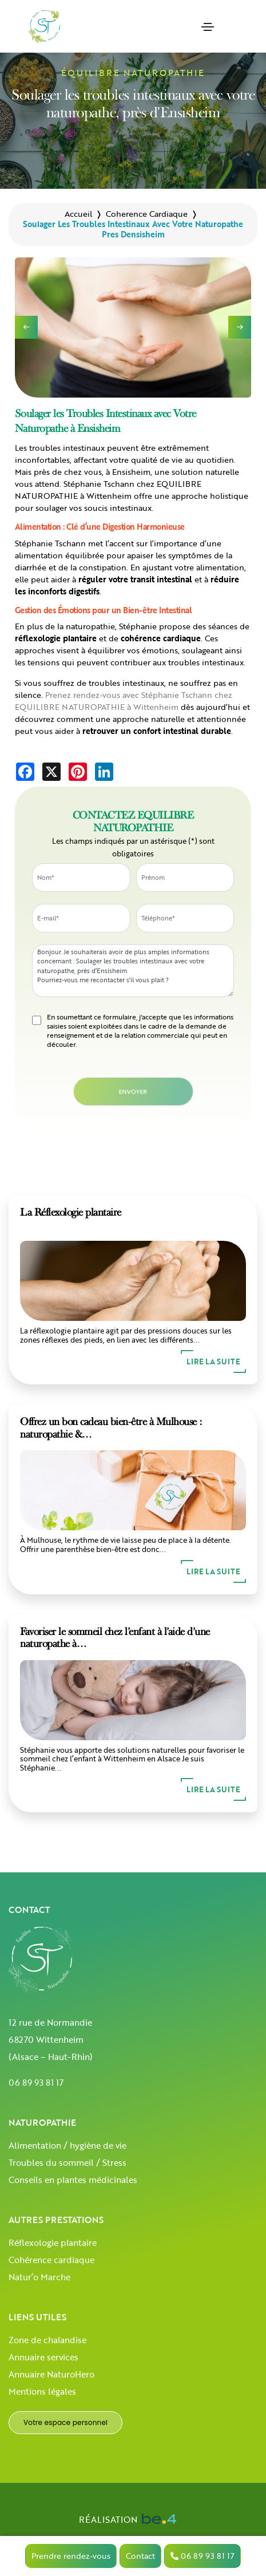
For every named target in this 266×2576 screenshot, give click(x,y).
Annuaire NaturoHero (51, 2374)
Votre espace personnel (65, 2422)
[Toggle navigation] (207, 27)
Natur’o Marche (39, 2277)
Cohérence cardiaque (51, 2259)
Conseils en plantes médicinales (73, 2179)
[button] (239, 327)
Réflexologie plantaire (53, 2242)
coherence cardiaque (147, 214)
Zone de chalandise (47, 2339)
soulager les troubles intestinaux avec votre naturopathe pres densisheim (133, 229)
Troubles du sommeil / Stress (67, 2162)
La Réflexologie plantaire (70, 1212)
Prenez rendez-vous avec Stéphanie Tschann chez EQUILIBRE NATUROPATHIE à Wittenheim (123, 701)
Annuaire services (43, 2357)
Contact (140, 2556)
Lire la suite (213, 1361)
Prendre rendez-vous (70, 2556)
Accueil (78, 214)
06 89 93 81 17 (36, 2082)
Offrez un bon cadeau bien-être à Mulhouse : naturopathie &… (111, 1427)
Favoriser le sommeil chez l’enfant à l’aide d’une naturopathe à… (115, 1637)
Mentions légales (42, 2391)
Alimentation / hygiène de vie (67, 2145)
